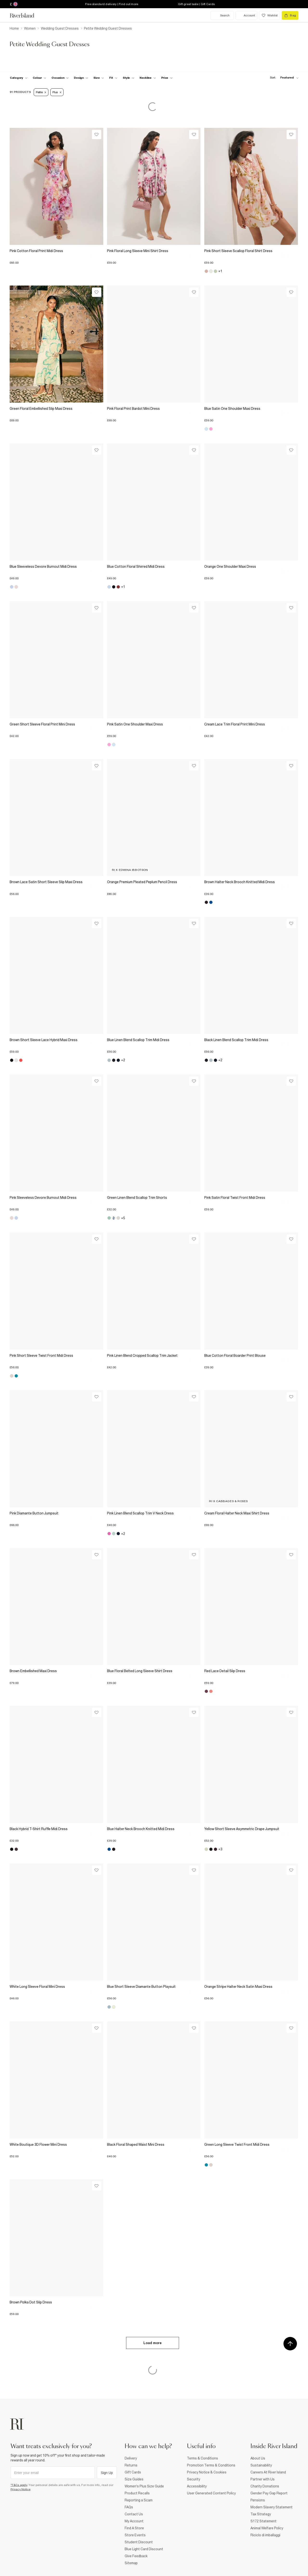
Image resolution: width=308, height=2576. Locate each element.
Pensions (257, 2500)
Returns (131, 2465)
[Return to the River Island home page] (25, 15)
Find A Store (134, 2528)
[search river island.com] (222, 15)
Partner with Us (262, 2479)
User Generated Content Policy (211, 2493)
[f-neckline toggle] (147, 78)
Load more (152, 2343)
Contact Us (134, 2514)
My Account (134, 2521)
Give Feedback (136, 2556)
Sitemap (131, 2563)
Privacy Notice (21, 2489)
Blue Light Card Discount (144, 2549)
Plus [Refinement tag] (56, 92)
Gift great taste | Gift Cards (196, 4)
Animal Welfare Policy (266, 2528)
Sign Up (107, 2473)
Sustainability (261, 2465)
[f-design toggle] (81, 78)
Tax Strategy (260, 2514)
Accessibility (197, 2486)
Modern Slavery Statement (271, 2507)
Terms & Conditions (202, 2458)
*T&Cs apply (19, 2485)
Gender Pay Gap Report (269, 2493)
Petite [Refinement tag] (41, 92)
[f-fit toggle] (113, 78)
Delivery (131, 2458)
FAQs (129, 2507)
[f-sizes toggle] (98, 78)
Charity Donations (264, 2486)
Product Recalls (137, 2493)
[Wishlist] (96, 134)
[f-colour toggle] (39, 78)
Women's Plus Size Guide (144, 2486)
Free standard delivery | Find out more (111, 4)
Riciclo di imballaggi (265, 2535)
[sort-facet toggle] (283, 78)
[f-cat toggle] (19, 78)
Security (193, 2479)
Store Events (135, 2535)
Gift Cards (133, 2472)
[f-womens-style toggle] (129, 78)
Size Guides (134, 2479)
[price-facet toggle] (167, 78)
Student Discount (139, 2542)
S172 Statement (263, 2521)
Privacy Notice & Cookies (206, 2472)
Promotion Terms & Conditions (211, 2465)
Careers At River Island (268, 2472)
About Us (257, 2458)
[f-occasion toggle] (60, 78)
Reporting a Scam (139, 2500)
